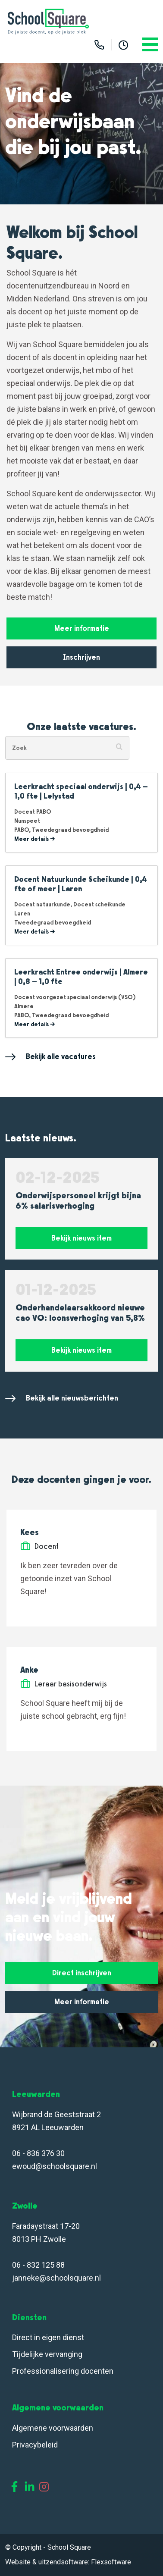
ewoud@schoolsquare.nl (54, 2166)
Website (18, 2562)
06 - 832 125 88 (38, 2264)
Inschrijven (81, 657)
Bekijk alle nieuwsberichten (61, 1398)
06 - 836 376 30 (38, 2153)
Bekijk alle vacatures (50, 1057)
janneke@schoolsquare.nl (56, 2277)
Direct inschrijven (81, 1972)
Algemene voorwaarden (52, 2427)
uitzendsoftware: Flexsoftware (84, 2562)
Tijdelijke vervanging (47, 2354)
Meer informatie (81, 628)
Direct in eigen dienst (48, 2337)
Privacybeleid (35, 2444)
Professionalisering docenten (63, 2370)
